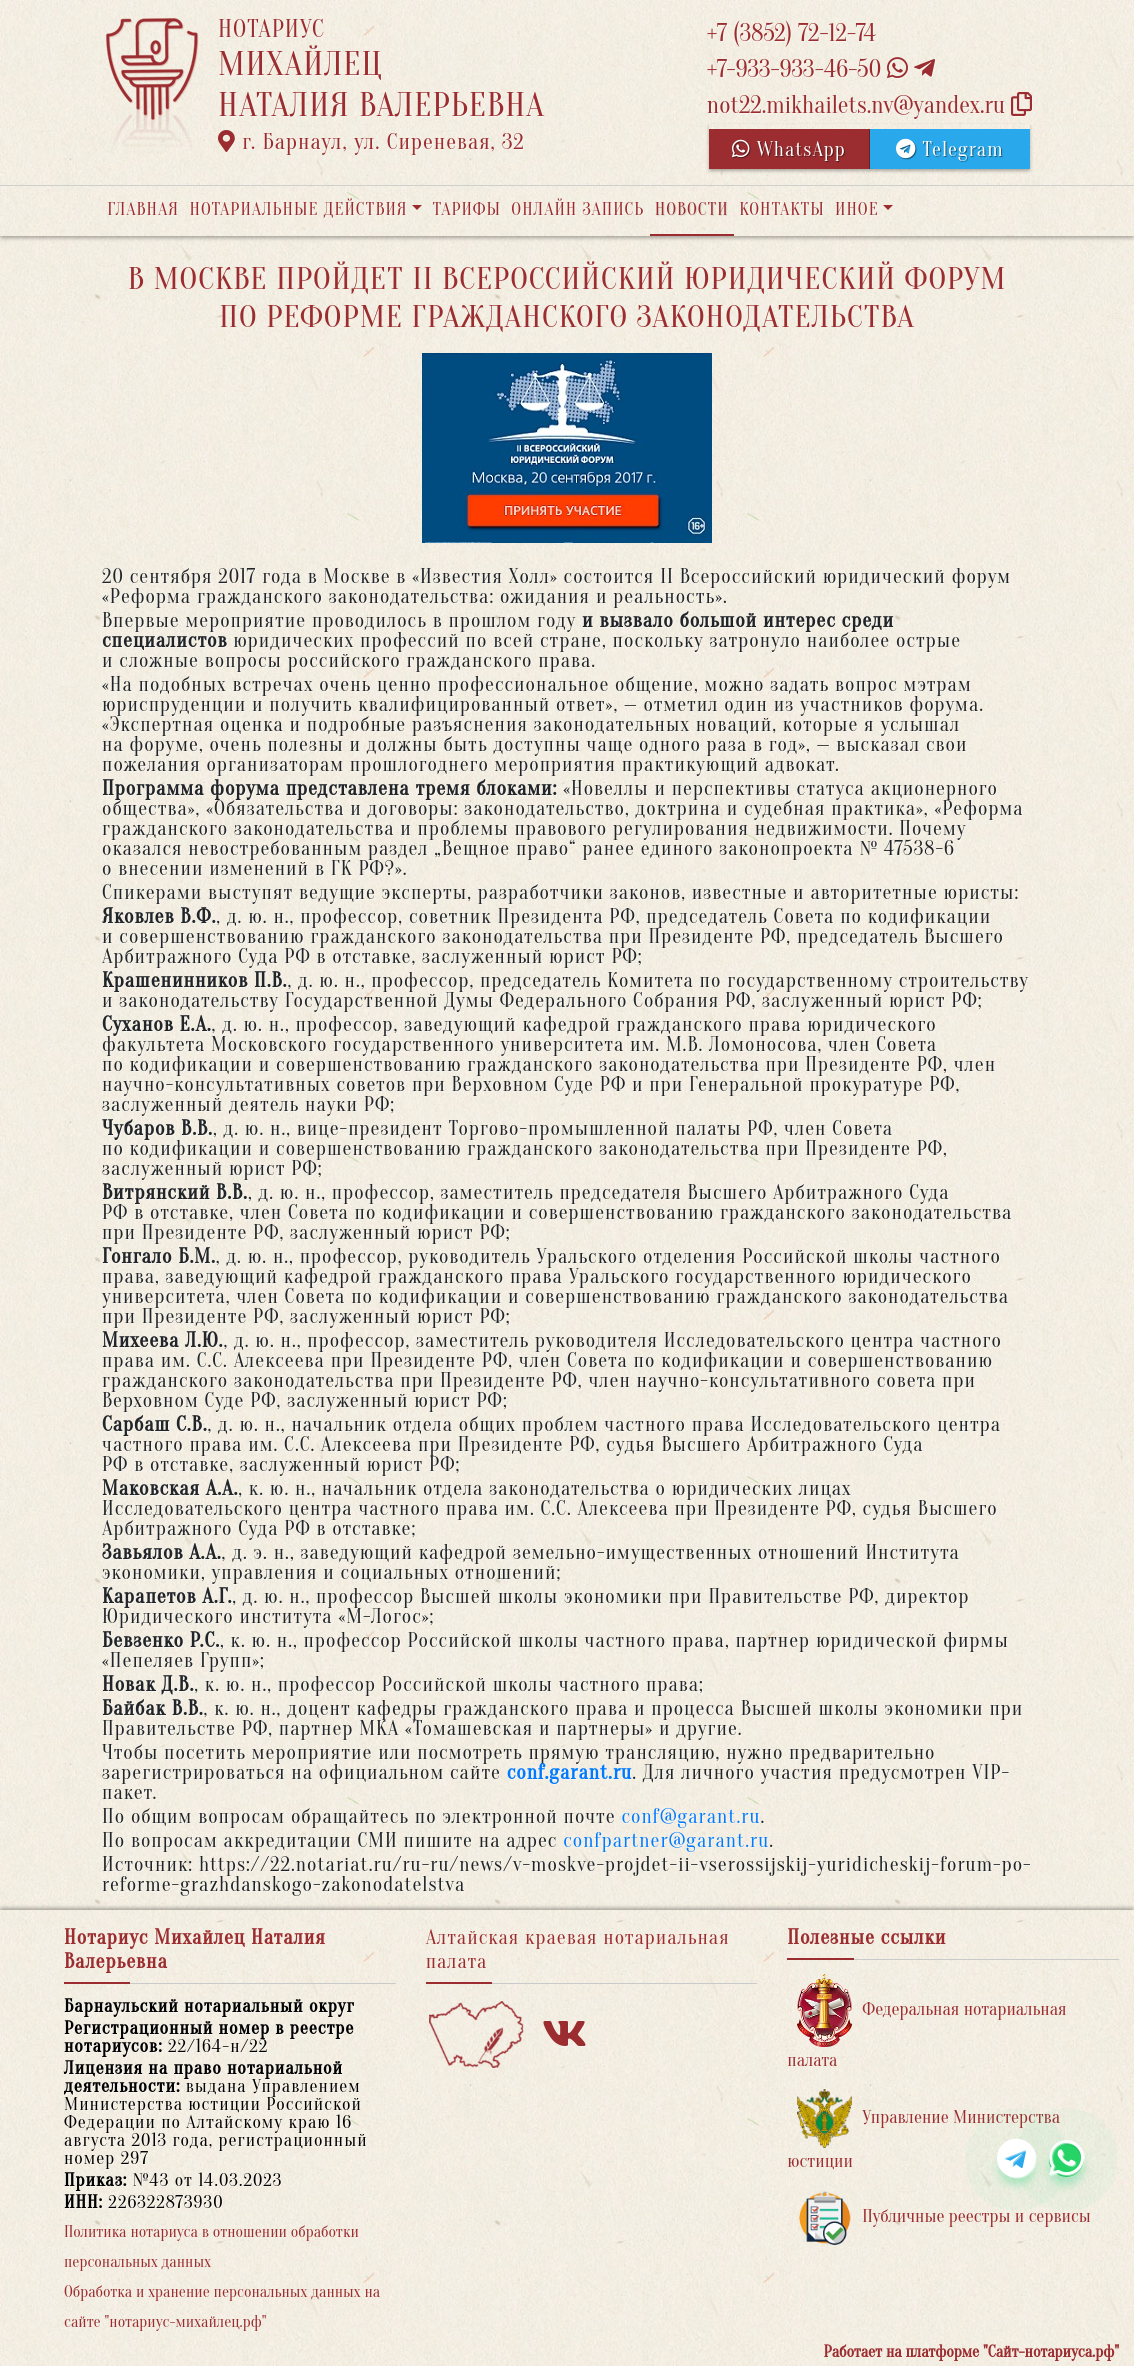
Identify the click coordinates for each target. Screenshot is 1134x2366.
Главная (143, 209)
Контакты (781, 209)
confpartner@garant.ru (666, 1840)
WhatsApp (789, 149)
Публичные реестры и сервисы (943, 2217)
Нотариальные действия (298, 209)
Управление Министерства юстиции (923, 2130)
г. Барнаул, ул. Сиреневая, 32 (371, 142)
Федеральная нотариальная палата (926, 2022)
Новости (692, 209)
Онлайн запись (577, 209)
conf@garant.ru (690, 1816)
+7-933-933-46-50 (821, 69)
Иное (857, 209)
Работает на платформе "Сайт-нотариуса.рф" (971, 2352)
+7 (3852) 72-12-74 (791, 33)
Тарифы (467, 209)
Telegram (949, 149)
